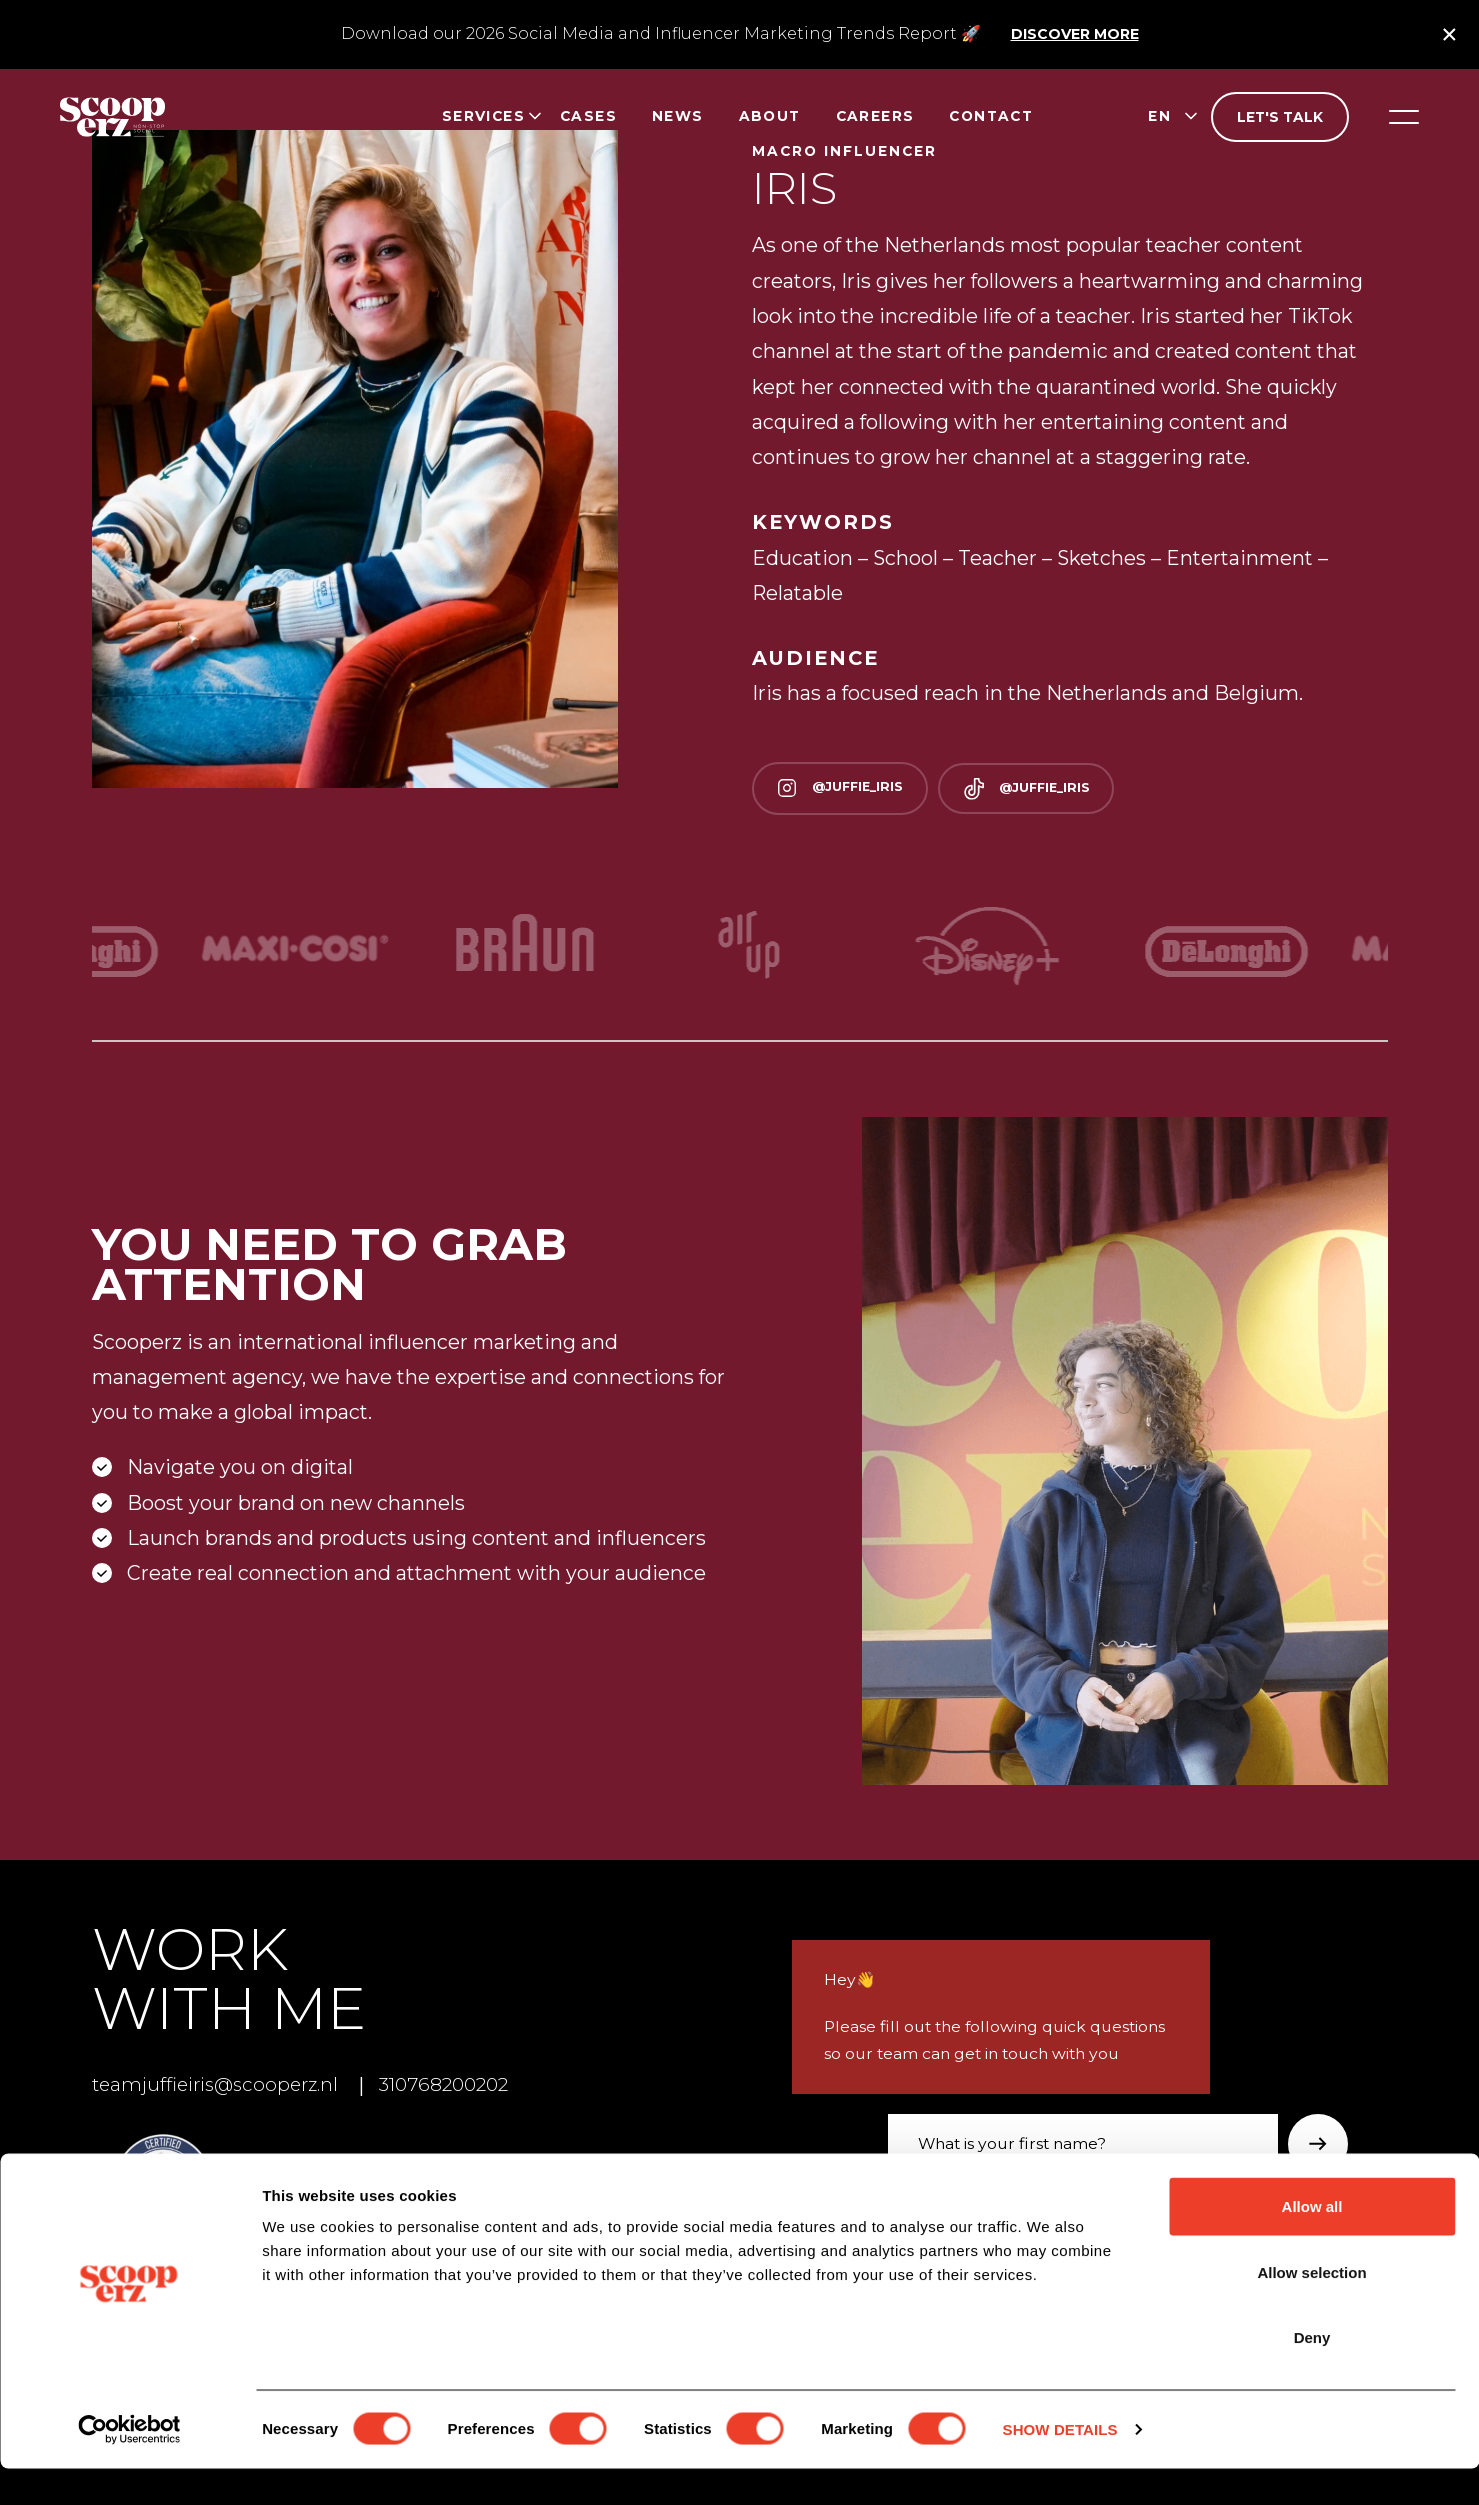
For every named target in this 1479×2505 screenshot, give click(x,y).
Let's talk (1280, 117)
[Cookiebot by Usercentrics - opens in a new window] (129, 2466)
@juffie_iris (846, 788)
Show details (1060, 2465)
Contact (991, 116)
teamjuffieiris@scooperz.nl (221, 2085)
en (1159, 116)
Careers (875, 116)
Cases (588, 116)
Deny (1312, 2373)
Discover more (1075, 34)
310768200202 (464, 2085)
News (678, 116)
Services (483, 116)
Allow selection (1311, 2308)
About (770, 116)
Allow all (1312, 2242)
